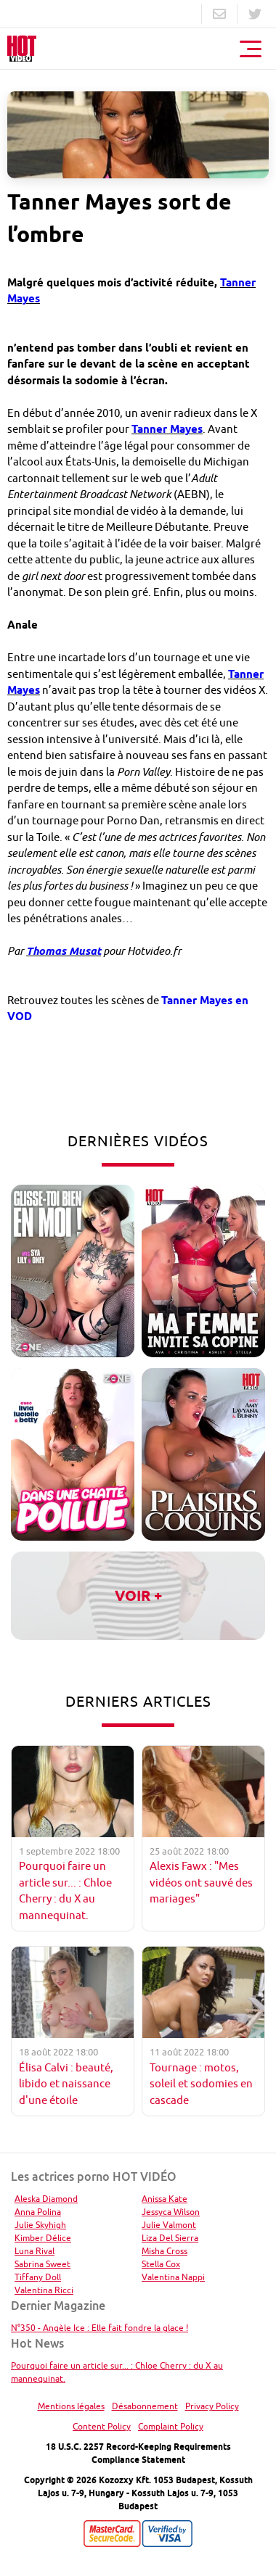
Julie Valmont (169, 2224)
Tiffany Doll (38, 2276)
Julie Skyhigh (40, 2224)
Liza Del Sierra (170, 2237)
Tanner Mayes (167, 429)
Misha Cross (164, 2250)
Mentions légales (71, 2406)
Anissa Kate (164, 2198)
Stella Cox (161, 2263)
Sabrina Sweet (42, 2263)
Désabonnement (145, 2406)
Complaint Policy (170, 2426)
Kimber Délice (43, 2237)
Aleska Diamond (46, 2198)
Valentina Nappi (173, 2276)
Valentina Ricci (44, 2290)
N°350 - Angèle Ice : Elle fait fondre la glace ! (99, 2327)
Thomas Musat (63, 951)
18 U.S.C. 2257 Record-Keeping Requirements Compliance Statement (138, 2453)
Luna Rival (34, 2250)
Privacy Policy (212, 2406)
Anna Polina (38, 2211)
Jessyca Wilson (171, 2211)
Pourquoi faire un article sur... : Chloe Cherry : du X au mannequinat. (117, 2372)
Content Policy (102, 2426)
